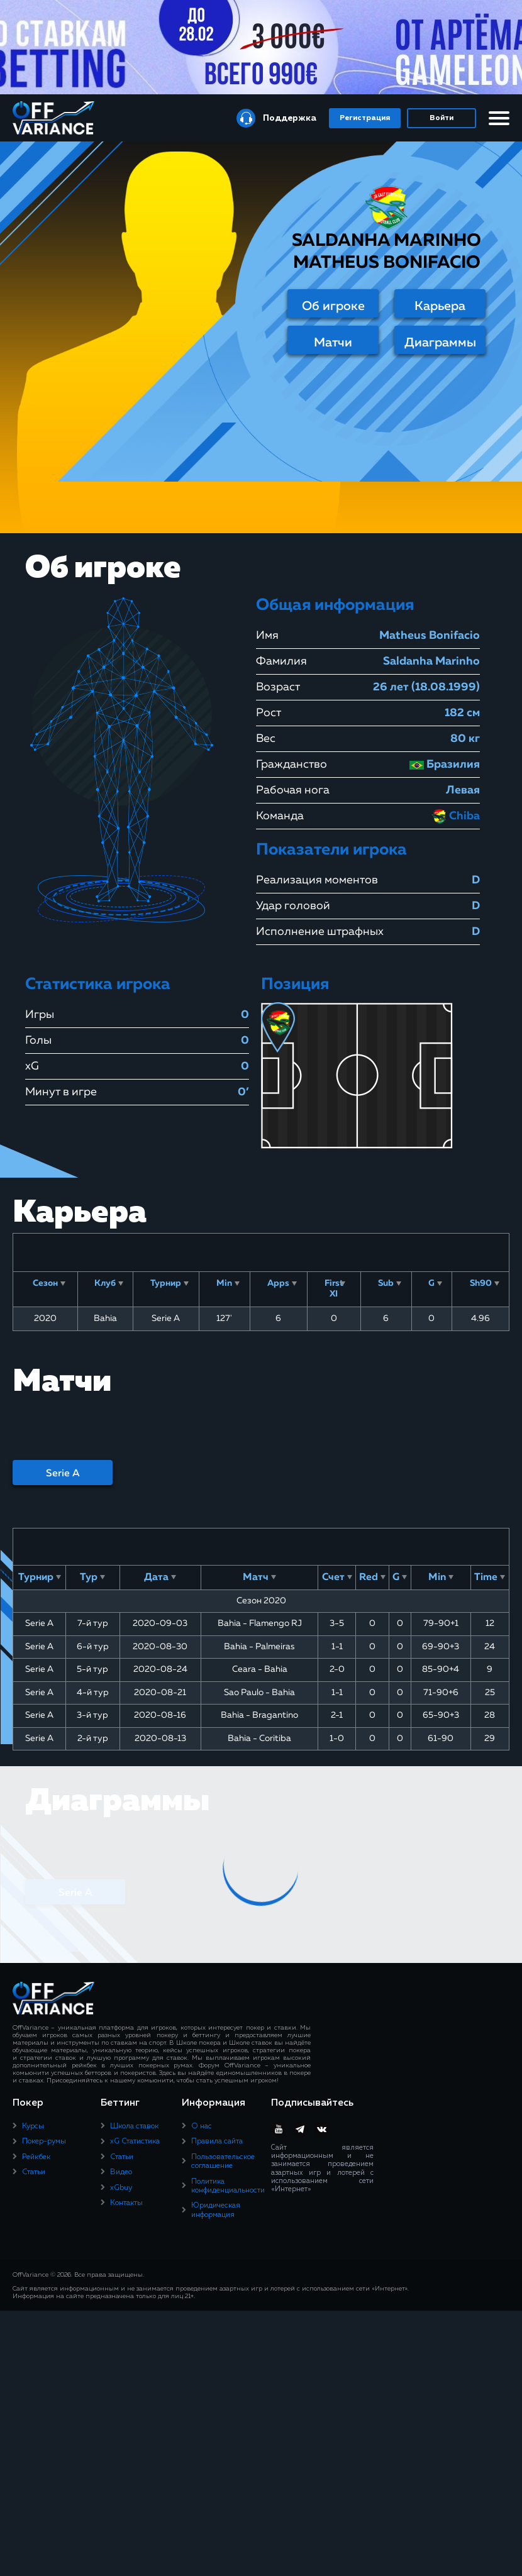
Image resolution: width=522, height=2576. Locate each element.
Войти (441, 118)
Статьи (33, 2172)
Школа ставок (134, 2126)
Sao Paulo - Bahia (259, 1692)
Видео (121, 2172)
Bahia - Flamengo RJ (260, 1623)
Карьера (439, 306)
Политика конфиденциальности (228, 2186)
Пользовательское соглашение (223, 2161)
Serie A (63, 1474)
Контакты (126, 2203)
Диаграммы (440, 342)
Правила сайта (217, 2141)
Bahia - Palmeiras (259, 1646)
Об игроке (333, 306)
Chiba (455, 816)
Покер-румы (44, 2141)
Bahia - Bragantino (259, 1715)
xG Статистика (135, 2141)
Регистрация (365, 118)
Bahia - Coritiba (259, 1738)
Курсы (33, 2126)
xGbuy (121, 2188)
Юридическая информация (215, 2210)
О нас (201, 2126)
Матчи (333, 342)
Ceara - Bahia (259, 1669)
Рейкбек (36, 2157)
